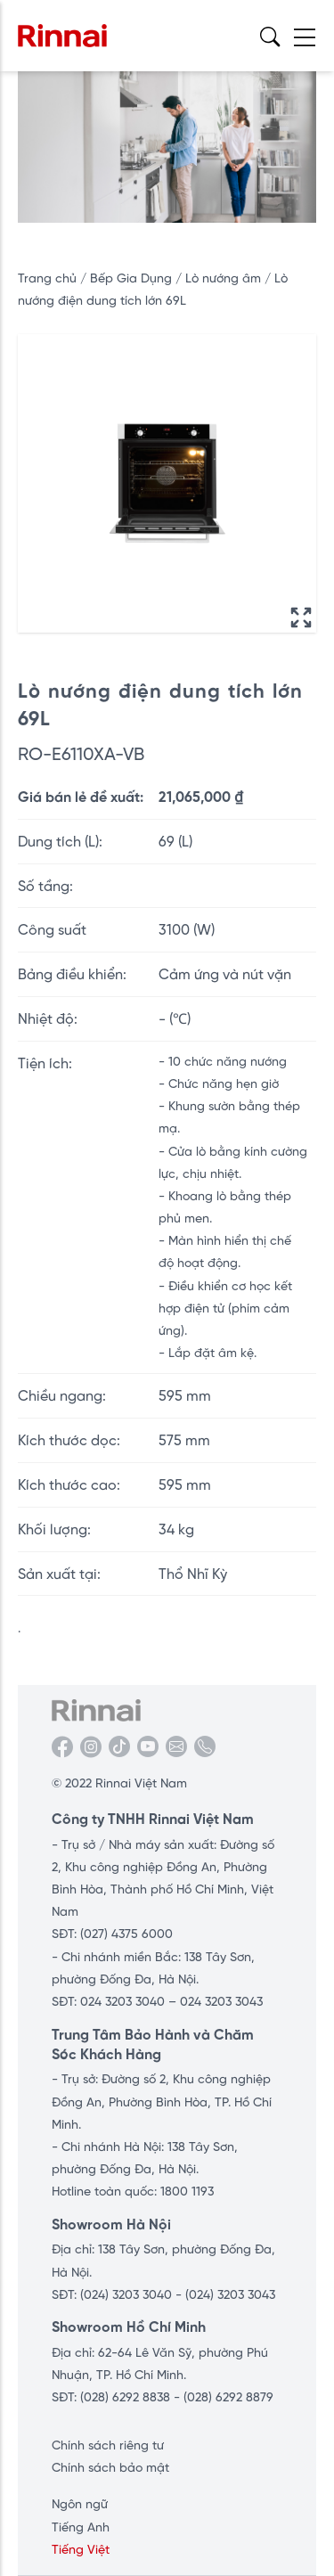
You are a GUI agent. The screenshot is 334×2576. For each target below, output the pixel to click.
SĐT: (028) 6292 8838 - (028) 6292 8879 (162, 2397)
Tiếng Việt (81, 2549)
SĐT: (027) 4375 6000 (112, 1934)
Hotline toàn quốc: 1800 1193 (133, 2191)
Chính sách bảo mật (110, 2467)
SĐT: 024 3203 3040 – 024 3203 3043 (157, 2001)
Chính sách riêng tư (108, 2445)
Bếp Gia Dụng (132, 278)
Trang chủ (47, 278)
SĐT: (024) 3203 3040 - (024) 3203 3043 (163, 2294)
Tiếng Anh (81, 2527)
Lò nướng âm (225, 278)
